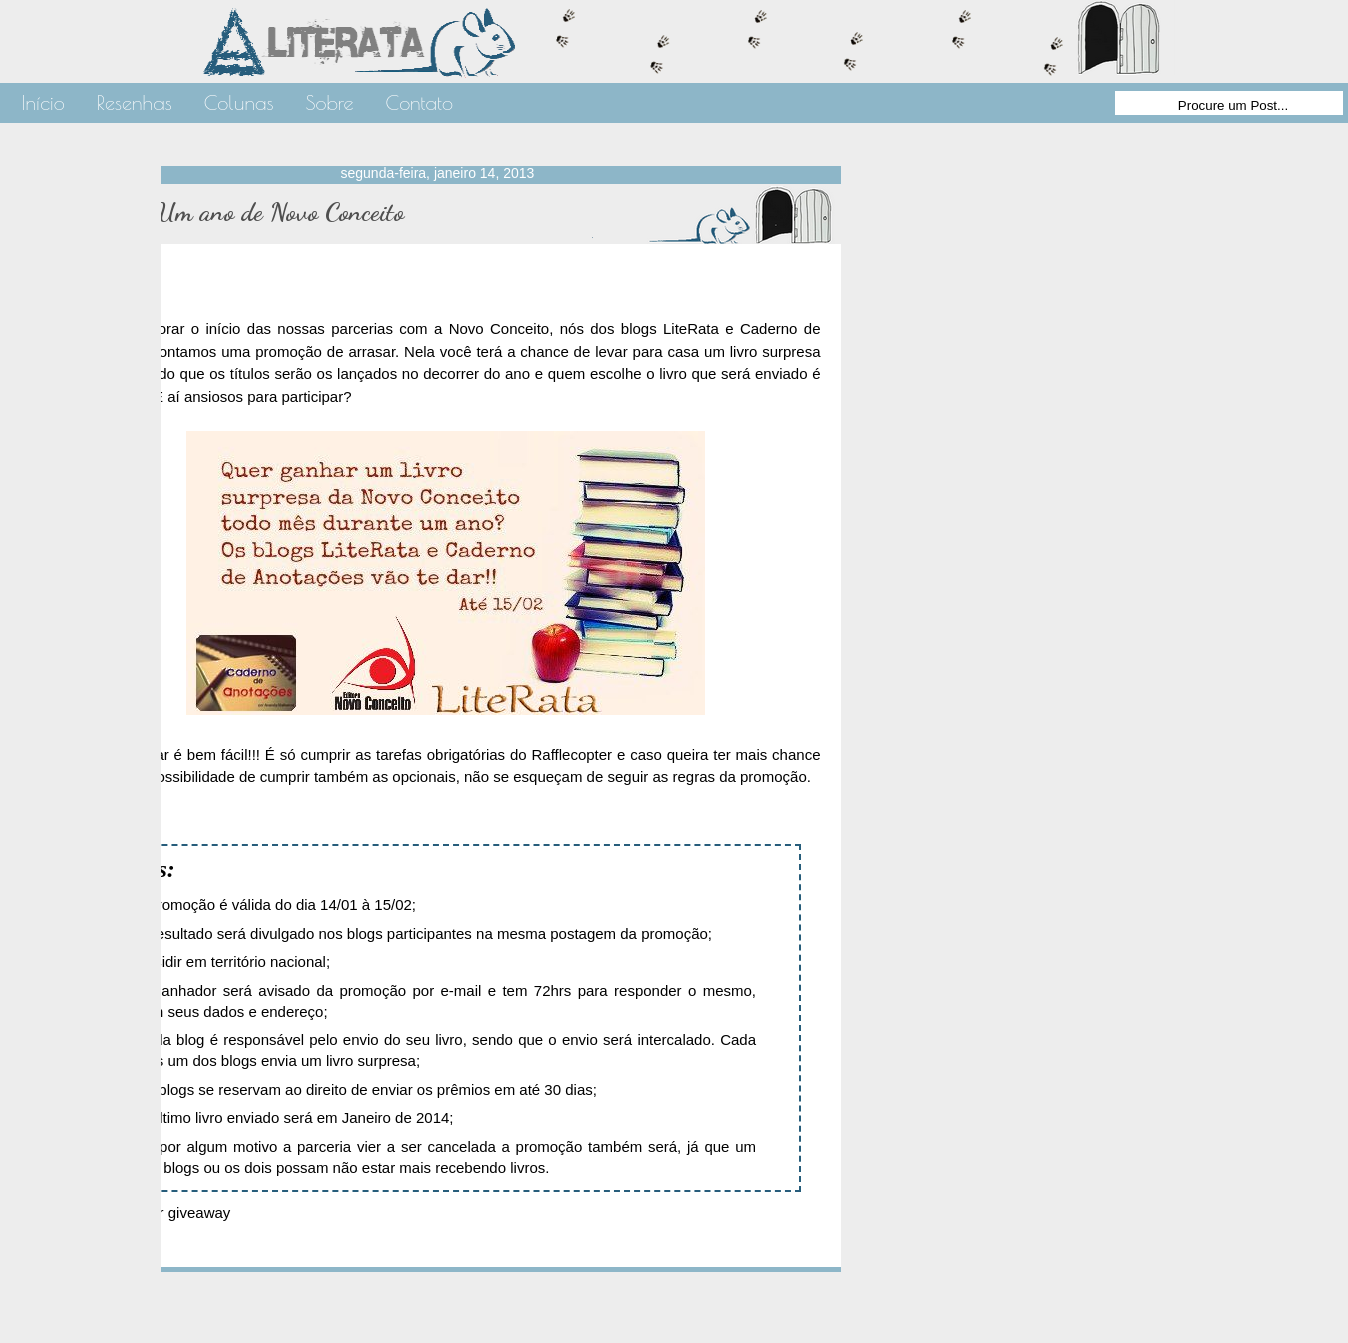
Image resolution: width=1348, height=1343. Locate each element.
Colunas (239, 102)
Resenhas (134, 102)
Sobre (329, 102)
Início (43, 102)
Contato (419, 102)
